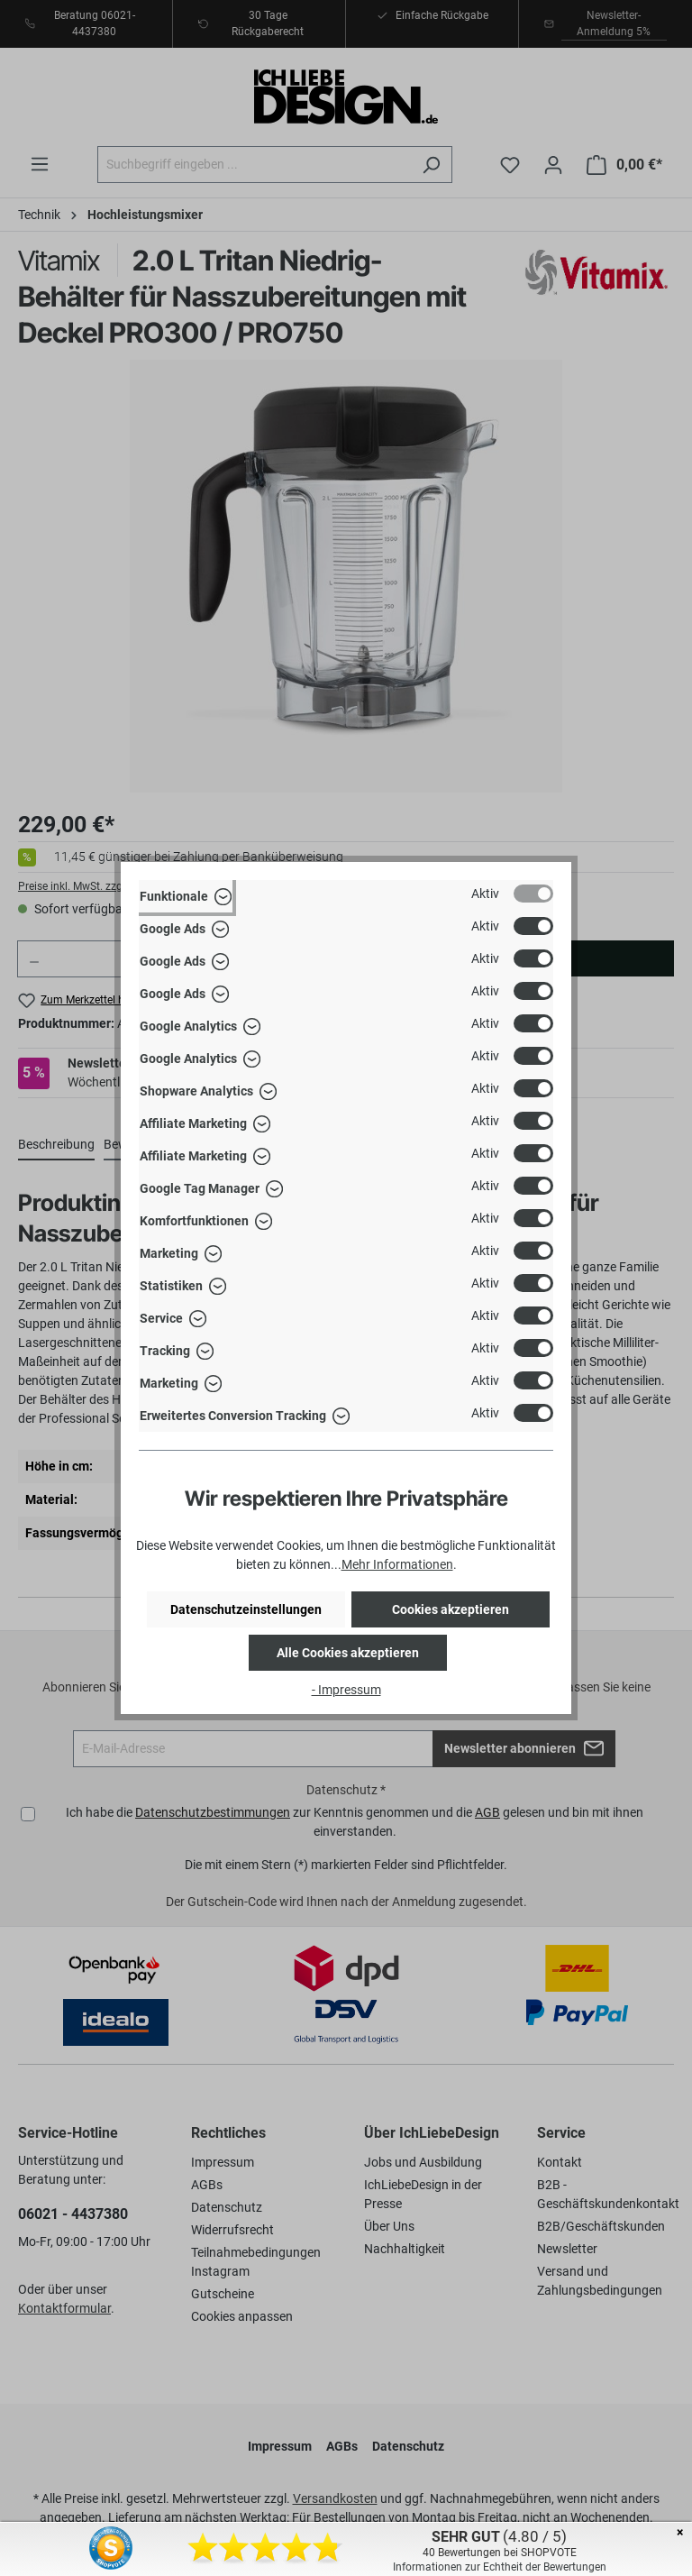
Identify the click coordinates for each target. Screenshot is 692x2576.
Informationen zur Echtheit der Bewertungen (499, 2567)
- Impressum (346, 1689)
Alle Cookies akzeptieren (348, 1653)
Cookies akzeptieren (450, 1609)
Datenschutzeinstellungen (246, 1609)
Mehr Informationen (397, 1564)
